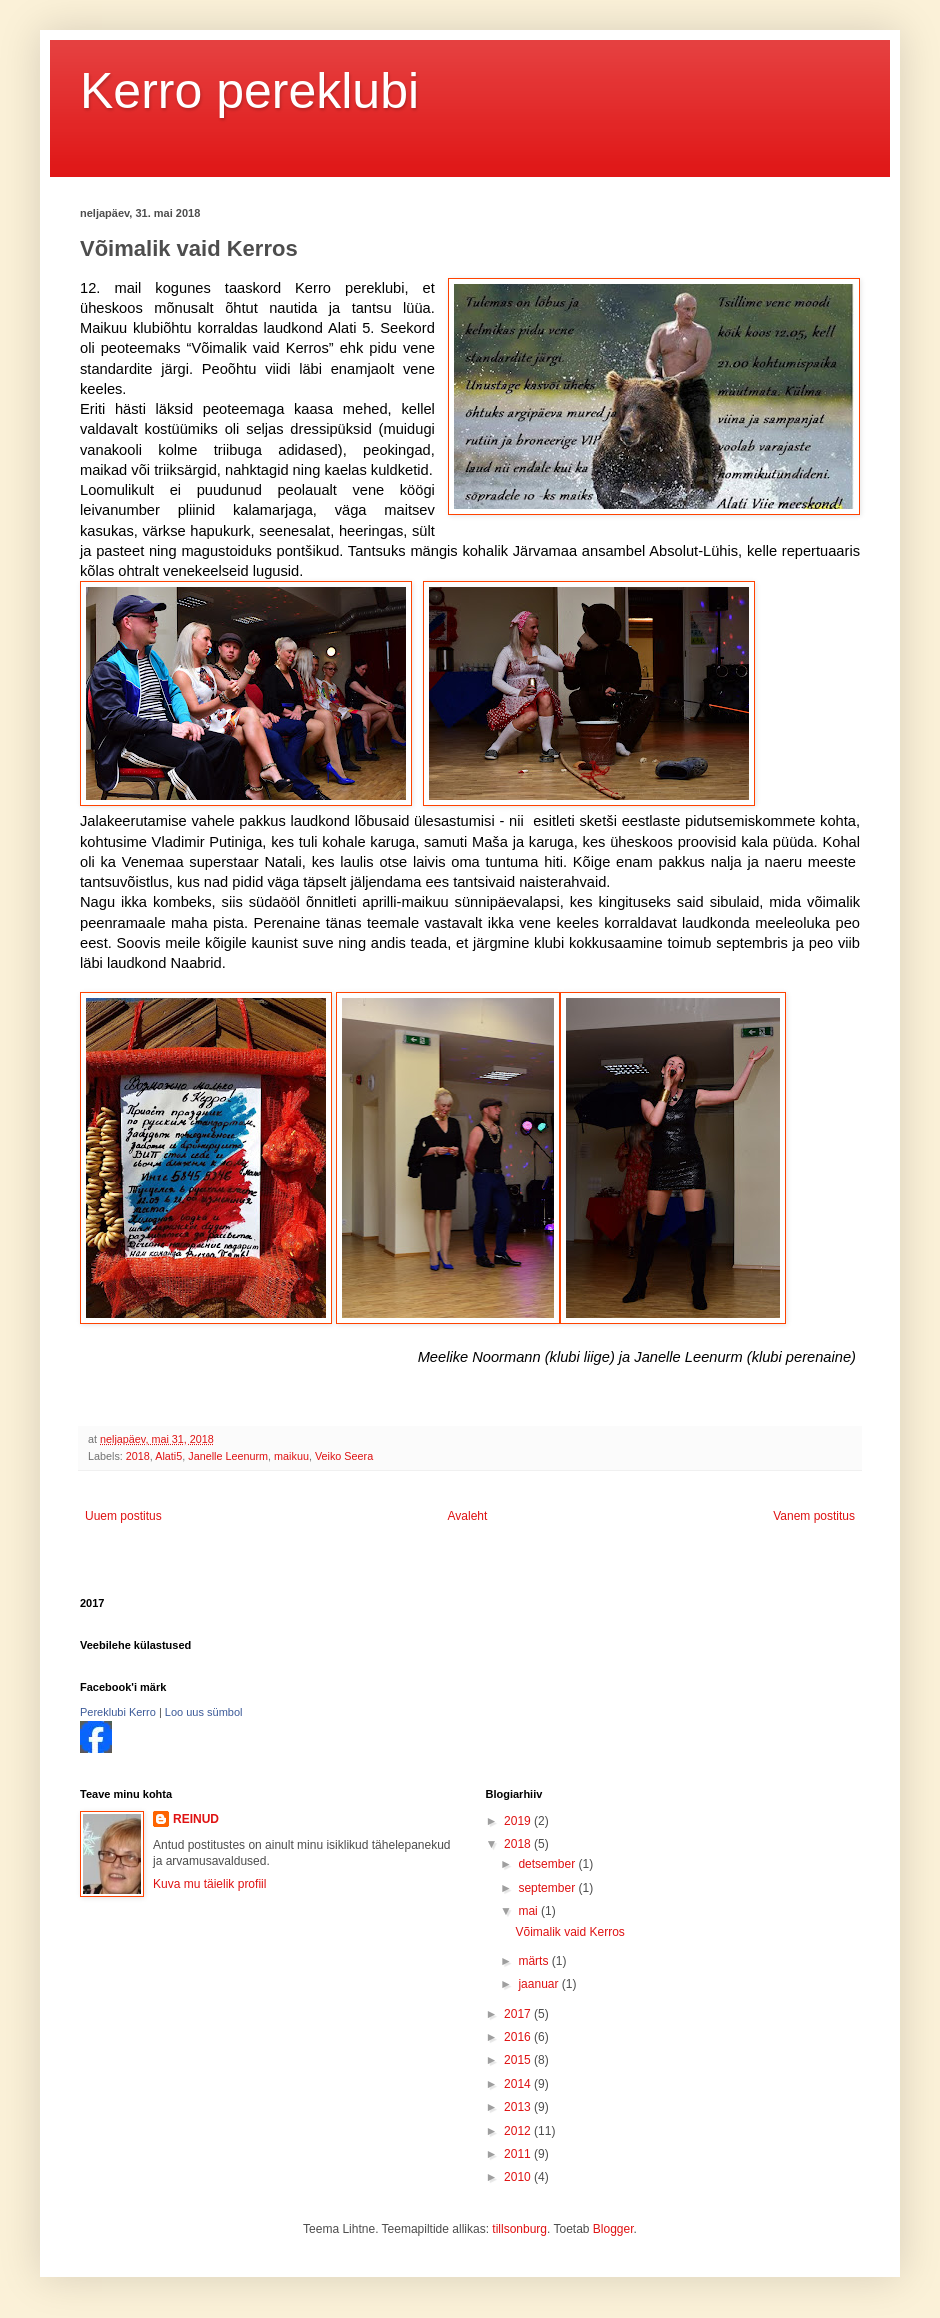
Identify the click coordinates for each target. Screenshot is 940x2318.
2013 (519, 2107)
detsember (548, 1864)
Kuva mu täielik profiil (209, 1884)
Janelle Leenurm (228, 1456)
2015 (519, 2060)
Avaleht (468, 1516)
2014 (519, 2084)
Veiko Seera (344, 1456)
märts (534, 1961)
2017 (519, 2014)
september (548, 1888)
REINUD (196, 1819)
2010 (519, 2177)
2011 (519, 2154)
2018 (138, 1456)
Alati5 (168, 1456)
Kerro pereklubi (249, 91)
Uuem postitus (123, 1516)
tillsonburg (519, 2229)
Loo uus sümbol (204, 1712)
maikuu (291, 1456)
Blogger (613, 2229)
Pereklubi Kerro (118, 1712)
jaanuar (539, 1984)
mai (529, 1911)
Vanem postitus (814, 1516)
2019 (519, 1821)
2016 (519, 2037)
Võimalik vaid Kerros (569, 1932)
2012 (519, 2131)
